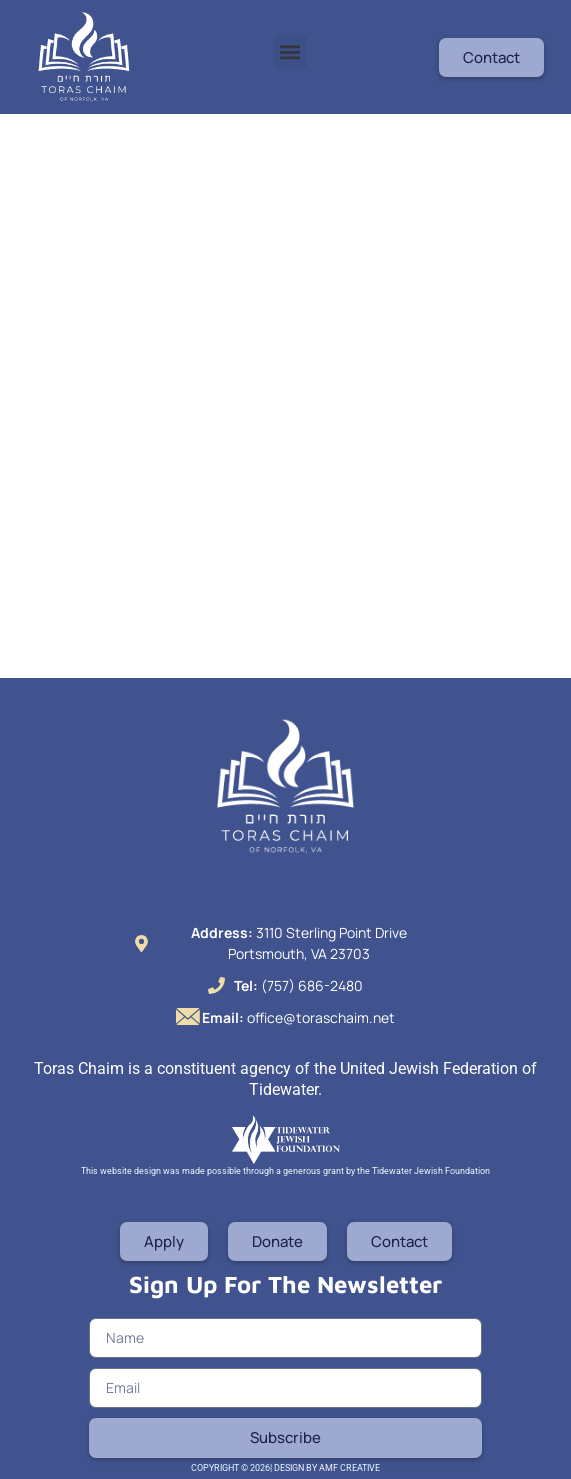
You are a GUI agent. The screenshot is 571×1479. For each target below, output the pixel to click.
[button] (290, 52)
